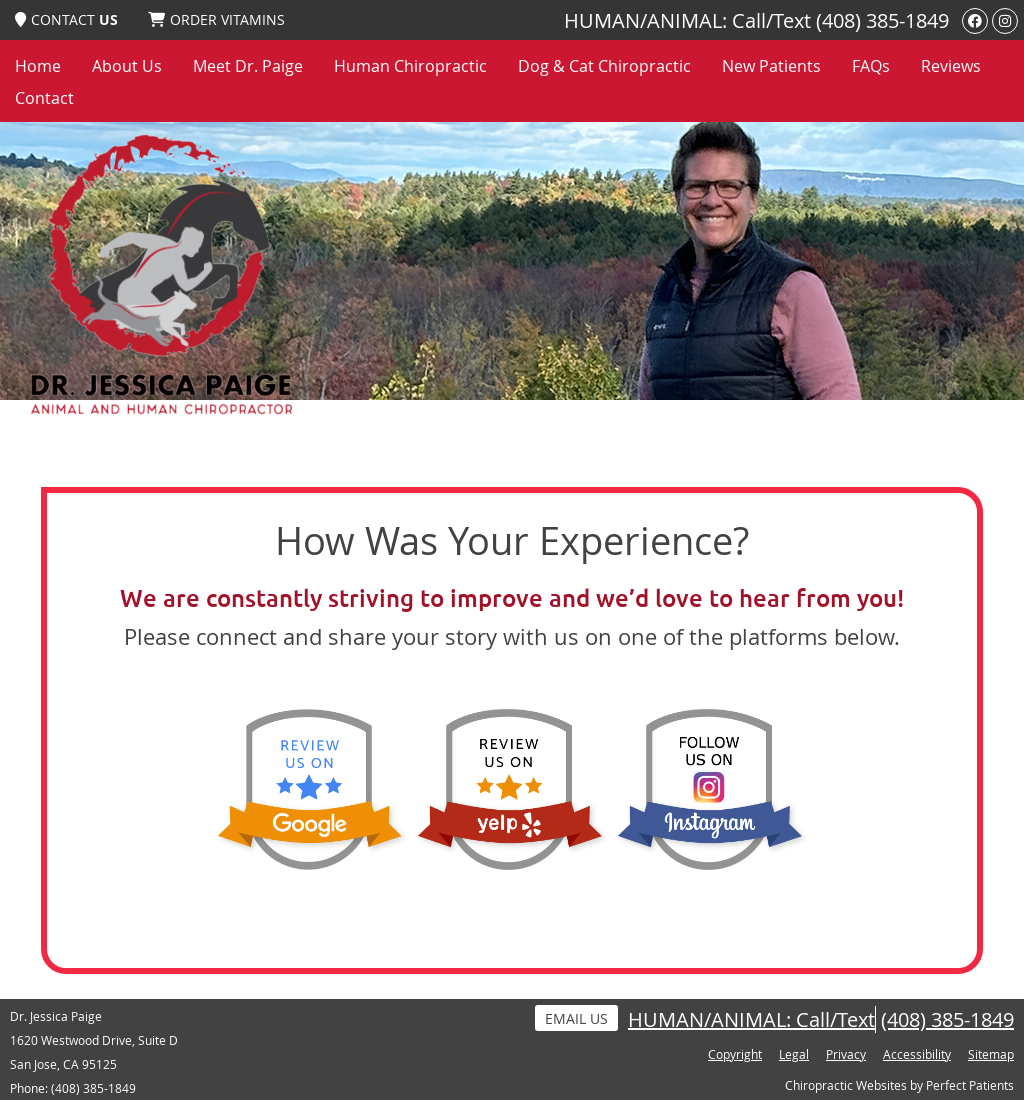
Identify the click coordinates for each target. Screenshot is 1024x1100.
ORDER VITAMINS (216, 19)
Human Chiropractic (410, 66)
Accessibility (917, 1054)
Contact (44, 98)
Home (38, 66)
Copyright (735, 1054)
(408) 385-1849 (882, 20)
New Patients (771, 66)
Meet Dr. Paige (248, 66)
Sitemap (991, 1054)
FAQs (871, 66)
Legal (794, 1054)
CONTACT (66, 19)
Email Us (576, 1018)
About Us (127, 66)
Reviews (951, 66)
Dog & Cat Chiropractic (604, 66)
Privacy (846, 1054)
